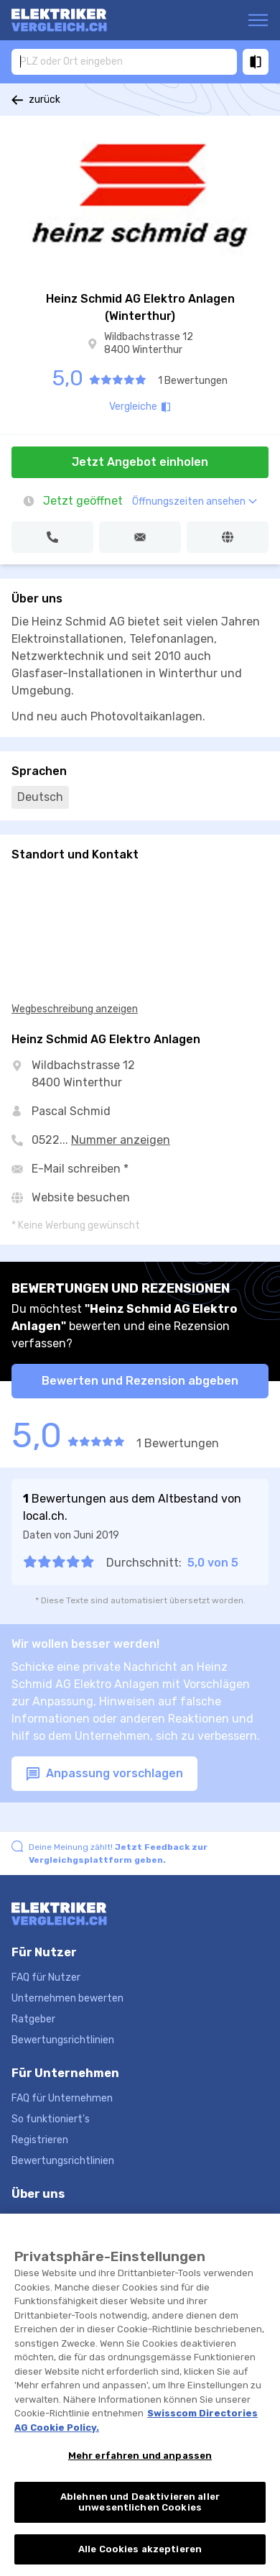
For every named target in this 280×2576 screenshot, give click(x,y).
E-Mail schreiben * (80, 1168)
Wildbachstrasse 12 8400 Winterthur (148, 343)
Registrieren (39, 2140)
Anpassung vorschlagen (104, 1774)
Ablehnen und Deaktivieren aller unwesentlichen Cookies (140, 2515)
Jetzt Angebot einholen (140, 462)
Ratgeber (33, 2019)
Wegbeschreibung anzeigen (74, 1009)
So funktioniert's (50, 2119)
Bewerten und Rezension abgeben (140, 1381)
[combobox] (124, 61)
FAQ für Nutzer (45, 1977)
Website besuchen (81, 1197)
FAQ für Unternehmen (62, 2098)
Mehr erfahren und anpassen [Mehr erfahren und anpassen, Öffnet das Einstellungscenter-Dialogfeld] (140, 2469)
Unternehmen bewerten (67, 1998)
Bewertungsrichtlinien (62, 2040)
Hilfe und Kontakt (52, 2219)
